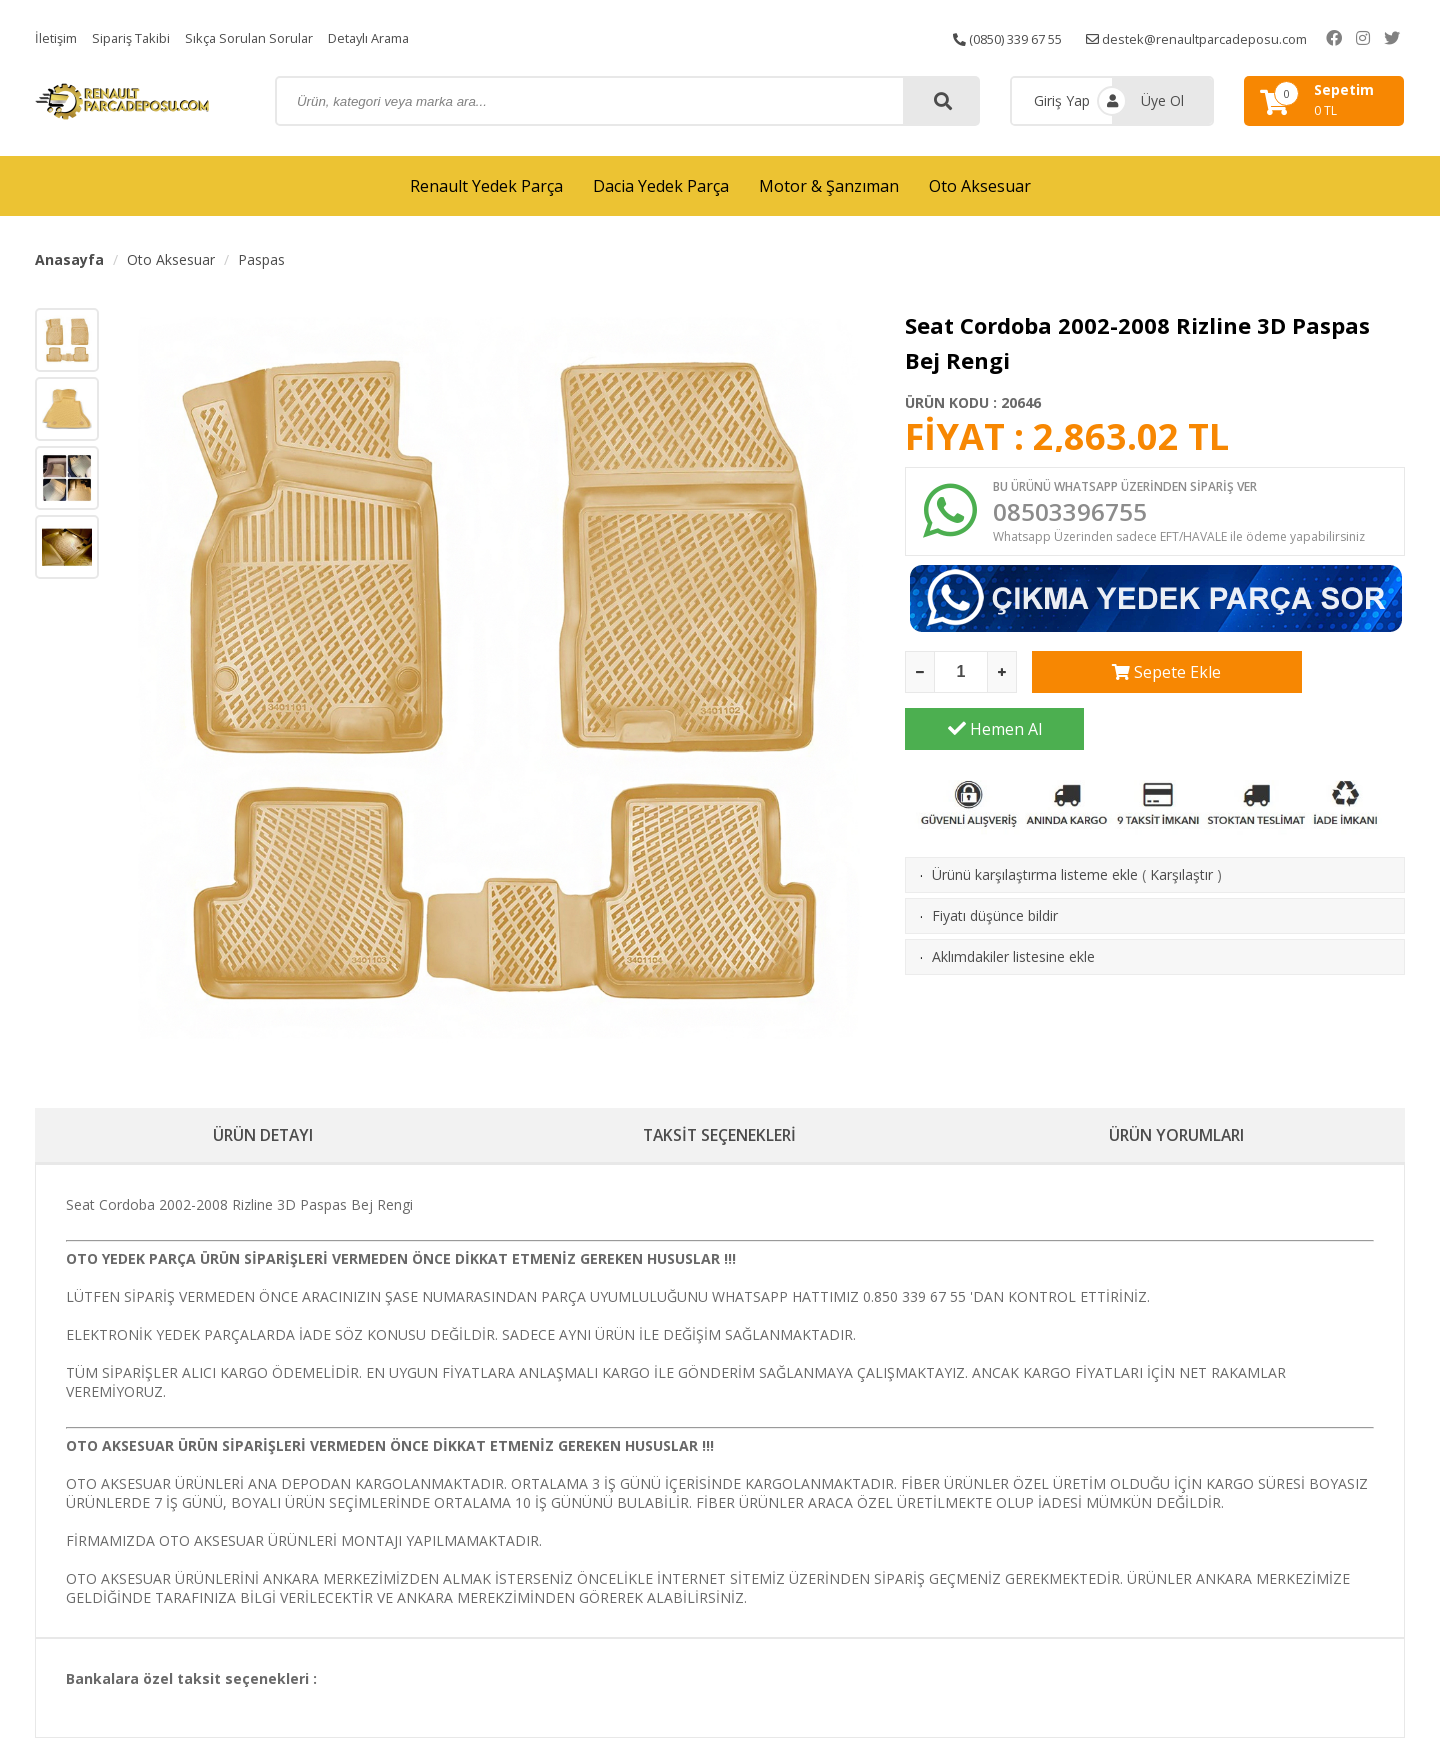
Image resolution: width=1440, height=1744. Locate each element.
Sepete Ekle (1121, 680)
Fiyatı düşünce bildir (995, 866)
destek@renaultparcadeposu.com (1219, 37)
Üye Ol (1162, 100)
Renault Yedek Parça (486, 186)
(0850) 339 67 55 (1014, 37)
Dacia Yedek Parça (661, 186)
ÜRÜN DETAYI (263, 1138)
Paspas (261, 259)
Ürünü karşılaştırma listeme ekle (1035, 825)
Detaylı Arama (392, 37)
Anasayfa (69, 259)
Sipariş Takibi (138, 37)
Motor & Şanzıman (829, 186)
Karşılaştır (1181, 825)
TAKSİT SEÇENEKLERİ (719, 1138)
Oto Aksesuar (980, 186)
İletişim (58, 37)
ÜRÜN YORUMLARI (1177, 1138)
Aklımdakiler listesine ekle (1013, 907)
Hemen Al (1316, 680)
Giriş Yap (1062, 100)
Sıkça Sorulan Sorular (263, 37)
